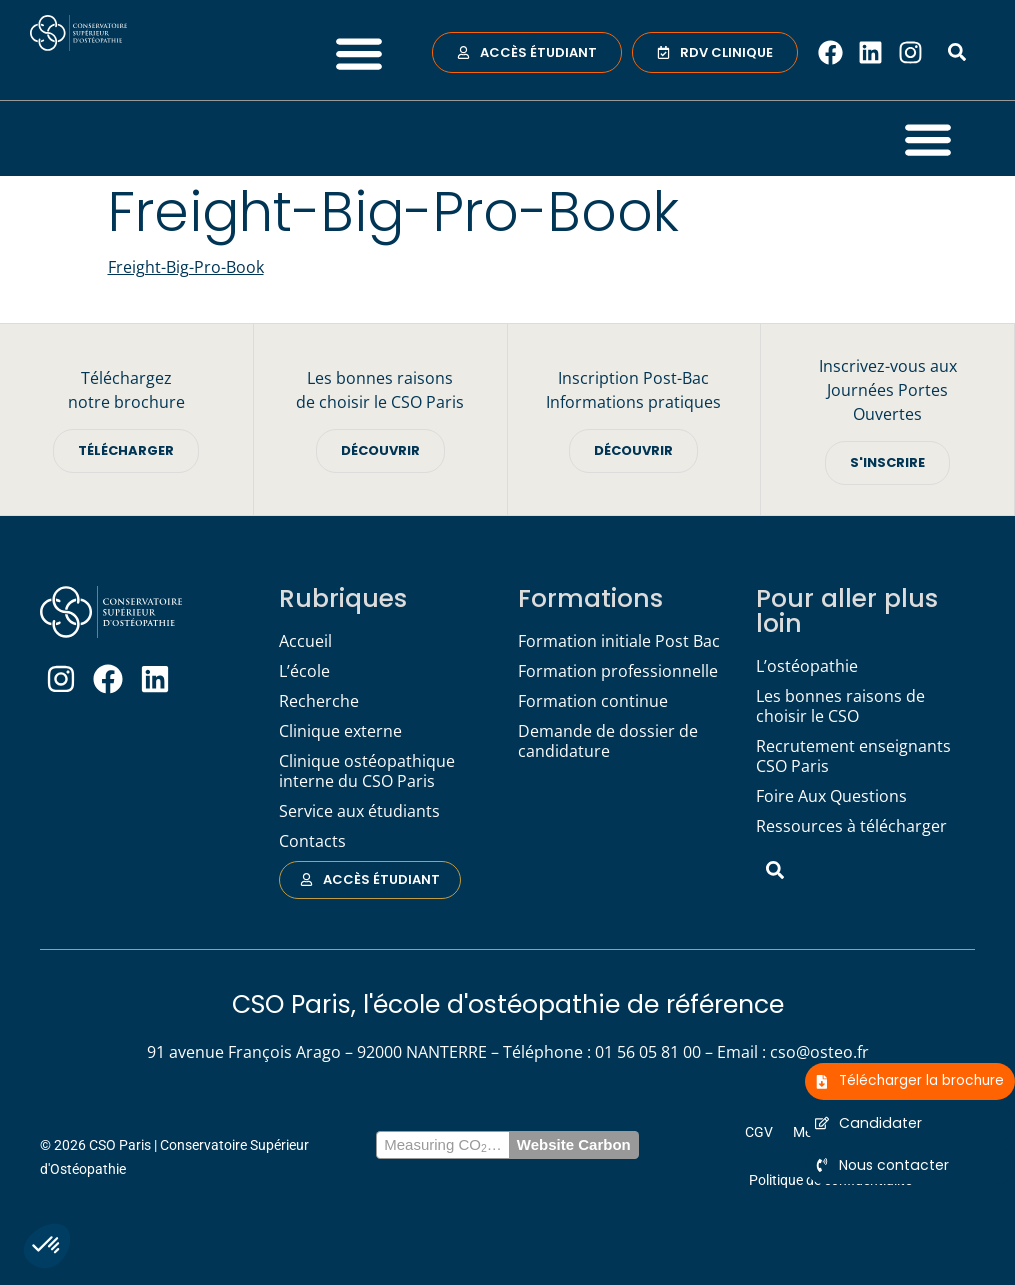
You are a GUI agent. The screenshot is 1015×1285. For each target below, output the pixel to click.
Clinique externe (340, 731)
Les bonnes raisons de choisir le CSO (840, 706)
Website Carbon (574, 1144)
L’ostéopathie (807, 666)
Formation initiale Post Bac (619, 641)
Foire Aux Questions (831, 796)
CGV (759, 1132)
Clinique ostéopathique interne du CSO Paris (367, 771)
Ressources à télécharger (851, 826)
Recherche (319, 701)
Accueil (305, 641)
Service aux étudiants (359, 811)
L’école (304, 671)
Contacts (312, 841)
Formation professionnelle (618, 671)
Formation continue (593, 701)
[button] (47, 1246)
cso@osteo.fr (819, 1052)
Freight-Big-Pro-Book (186, 267)
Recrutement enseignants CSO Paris (853, 756)
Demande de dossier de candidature (608, 741)
